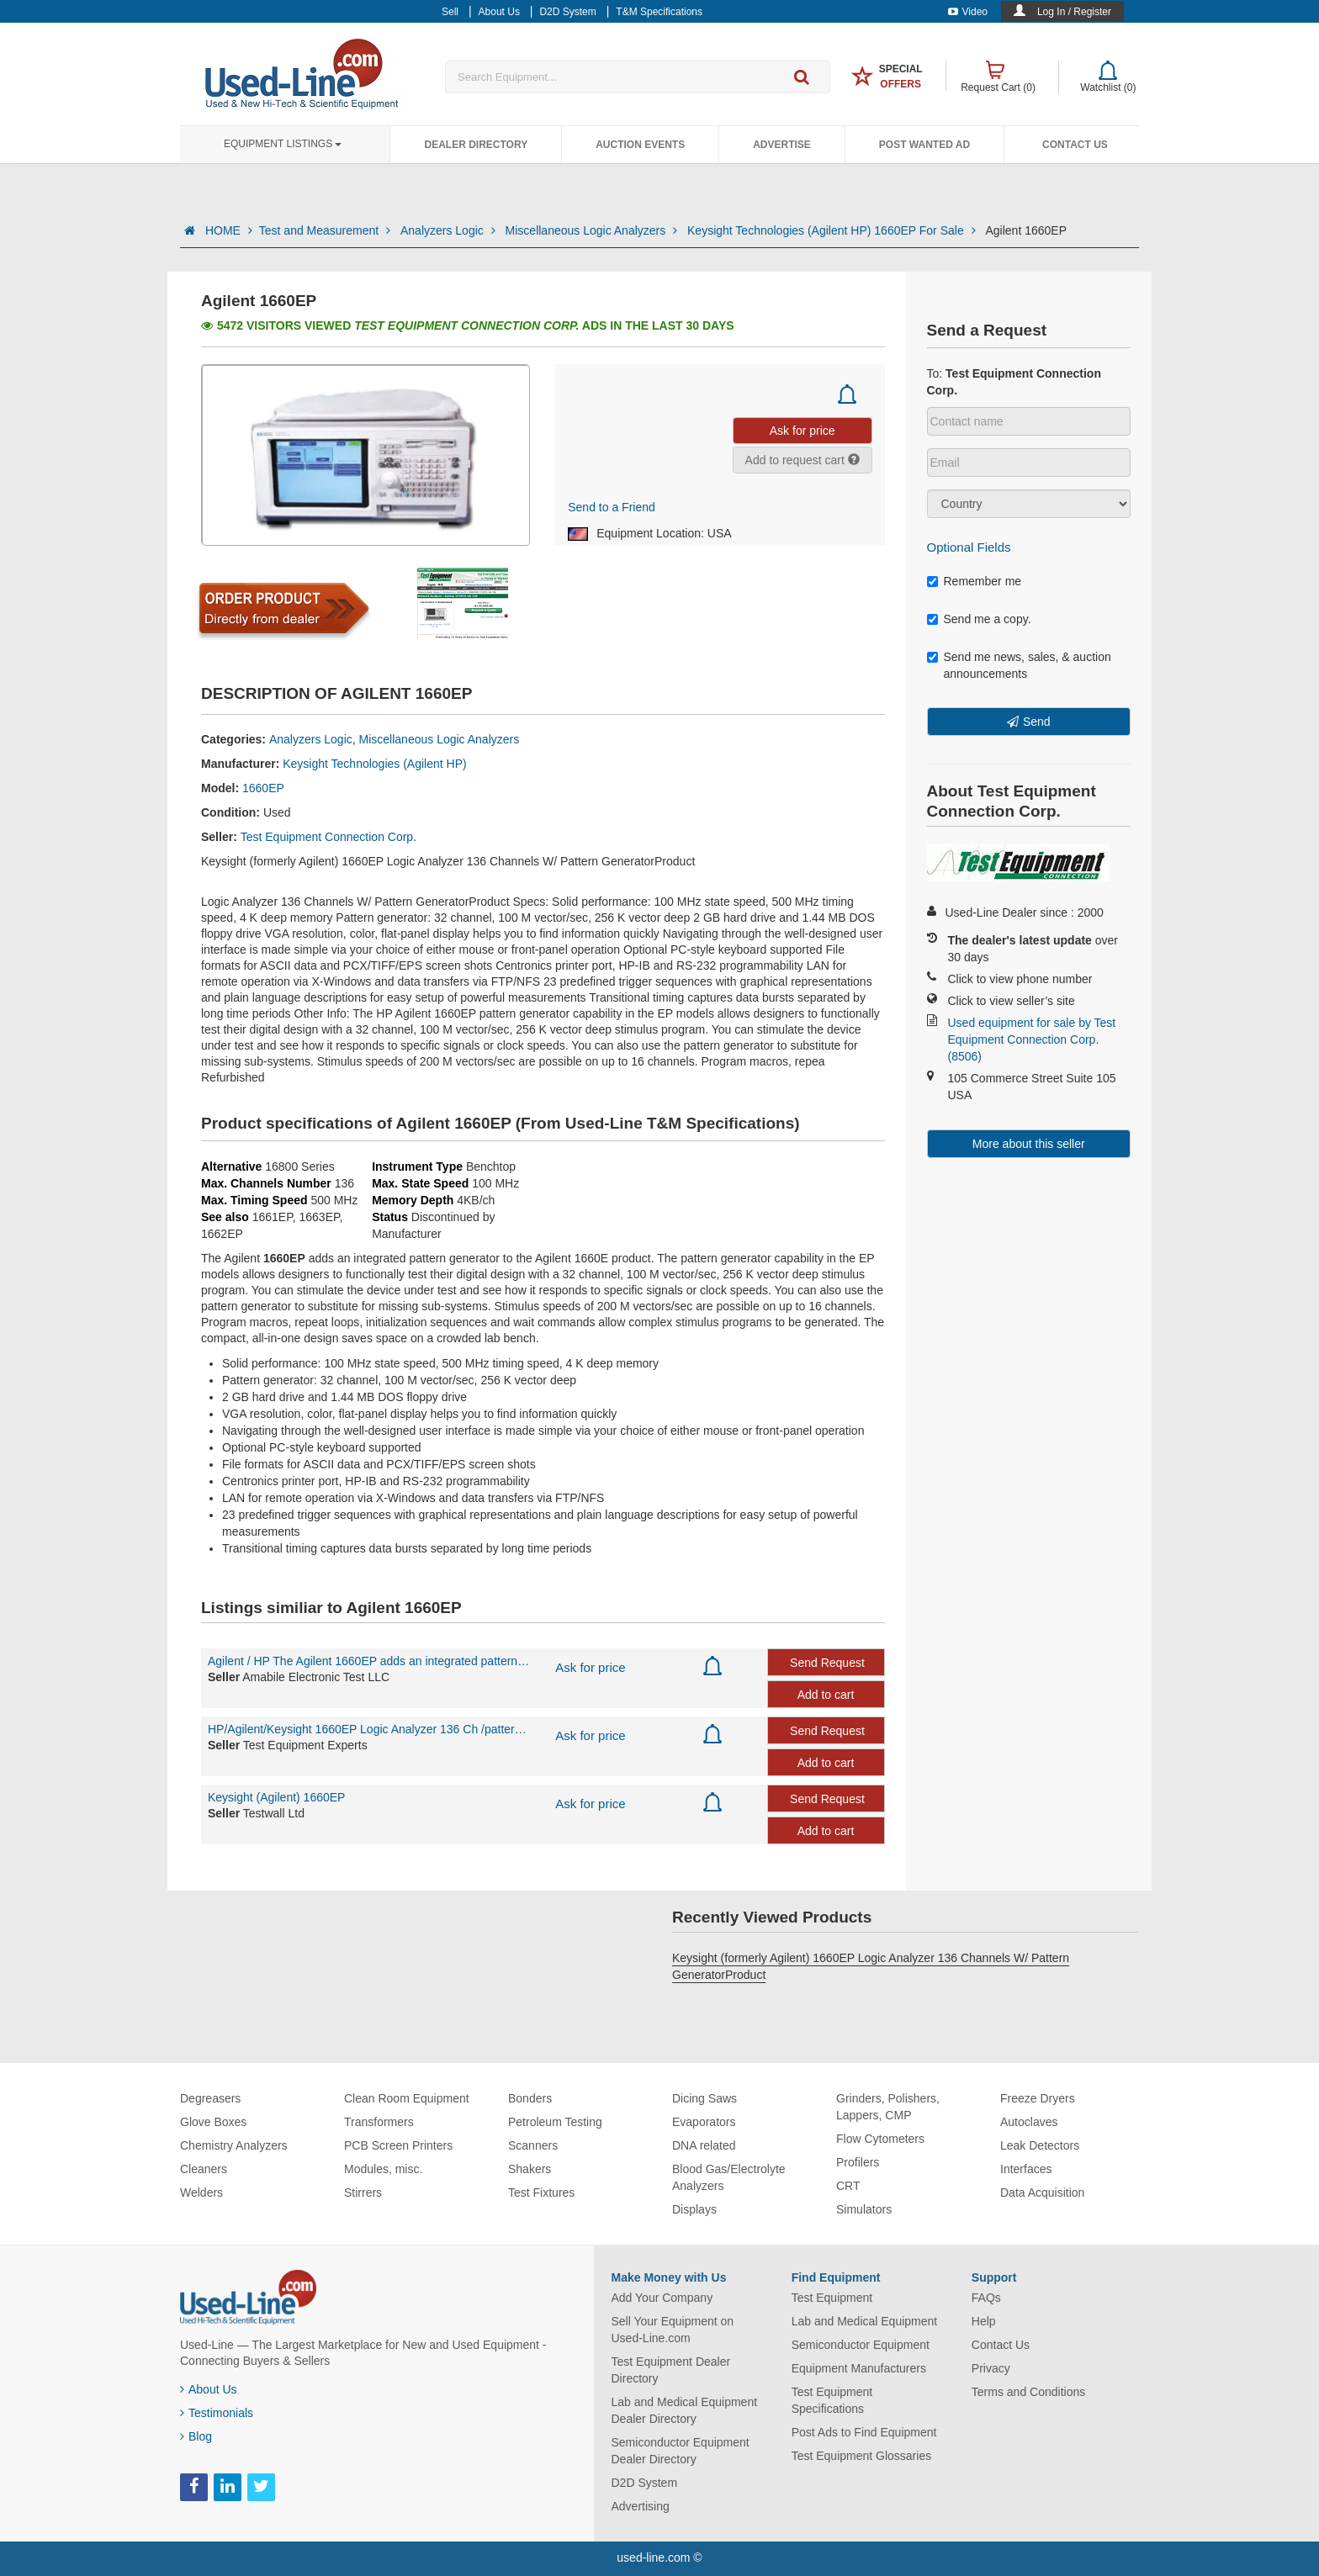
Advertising (641, 2506)
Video (968, 12)
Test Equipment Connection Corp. (328, 837)
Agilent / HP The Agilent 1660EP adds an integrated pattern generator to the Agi (369, 1661)
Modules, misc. (383, 2169)
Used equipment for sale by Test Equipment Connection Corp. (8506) (1032, 1039)
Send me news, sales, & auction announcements (1019, 665)
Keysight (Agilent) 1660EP (276, 1797)
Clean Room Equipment (406, 2098)
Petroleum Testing (555, 2122)
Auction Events (640, 145)
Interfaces (1025, 2169)
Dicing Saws (704, 2098)
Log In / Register (1074, 12)
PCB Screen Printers (398, 2145)
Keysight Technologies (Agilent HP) (374, 763)
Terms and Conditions (1028, 2392)
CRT (848, 2186)
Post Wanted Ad (924, 145)
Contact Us (1075, 145)
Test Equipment (832, 2297)
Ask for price (590, 1667)
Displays (694, 2209)
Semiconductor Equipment (861, 2344)
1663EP (319, 1217)
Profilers (857, 2162)
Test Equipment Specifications (832, 2400)
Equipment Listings (283, 144)
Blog (196, 2436)
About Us (208, 2389)
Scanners (533, 2145)
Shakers (529, 2169)
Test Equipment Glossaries (862, 2455)
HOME (228, 230)
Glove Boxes (213, 2122)
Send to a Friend (611, 507)
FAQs (986, 2297)
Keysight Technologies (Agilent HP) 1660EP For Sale (832, 230)
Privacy (991, 2368)
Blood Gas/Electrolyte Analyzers (729, 2177)
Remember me (974, 581)
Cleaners (203, 2169)
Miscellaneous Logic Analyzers (593, 230)
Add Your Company (662, 2297)
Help (984, 2321)
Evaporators (703, 2122)
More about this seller (1028, 1143)
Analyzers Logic (449, 230)
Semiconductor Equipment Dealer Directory (681, 2451)
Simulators (864, 2209)
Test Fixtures (541, 2192)
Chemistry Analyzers (234, 2145)
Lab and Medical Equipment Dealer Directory (685, 2410)
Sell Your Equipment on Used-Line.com (673, 2329)
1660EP (263, 788)
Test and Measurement (326, 230)
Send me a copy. (979, 619)
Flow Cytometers (880, 2138)
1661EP (272, 1217)
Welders (201, 2192)
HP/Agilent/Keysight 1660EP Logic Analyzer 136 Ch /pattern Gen (369, 1729)
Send (1037, 721)
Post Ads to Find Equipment (864, 2432)
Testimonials (216, 2413)
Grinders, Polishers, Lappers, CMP (888, 2107)
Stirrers (363, 2192)
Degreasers (210, 2098)
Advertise (782, 145)
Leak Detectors (1039, 2145)
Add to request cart (802, 460)
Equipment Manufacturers (859, 2368)
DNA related (703, 2145)
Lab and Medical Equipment (865, 2321)
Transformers (379, 2122)
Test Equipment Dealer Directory (671, 2370)
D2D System (645, 2482)
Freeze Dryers (1037, 2098)
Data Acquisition (1042, 2192)
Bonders (530, 2098)
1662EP (222, 1233)
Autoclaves (1028, 2122)
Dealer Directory (475, 145)
